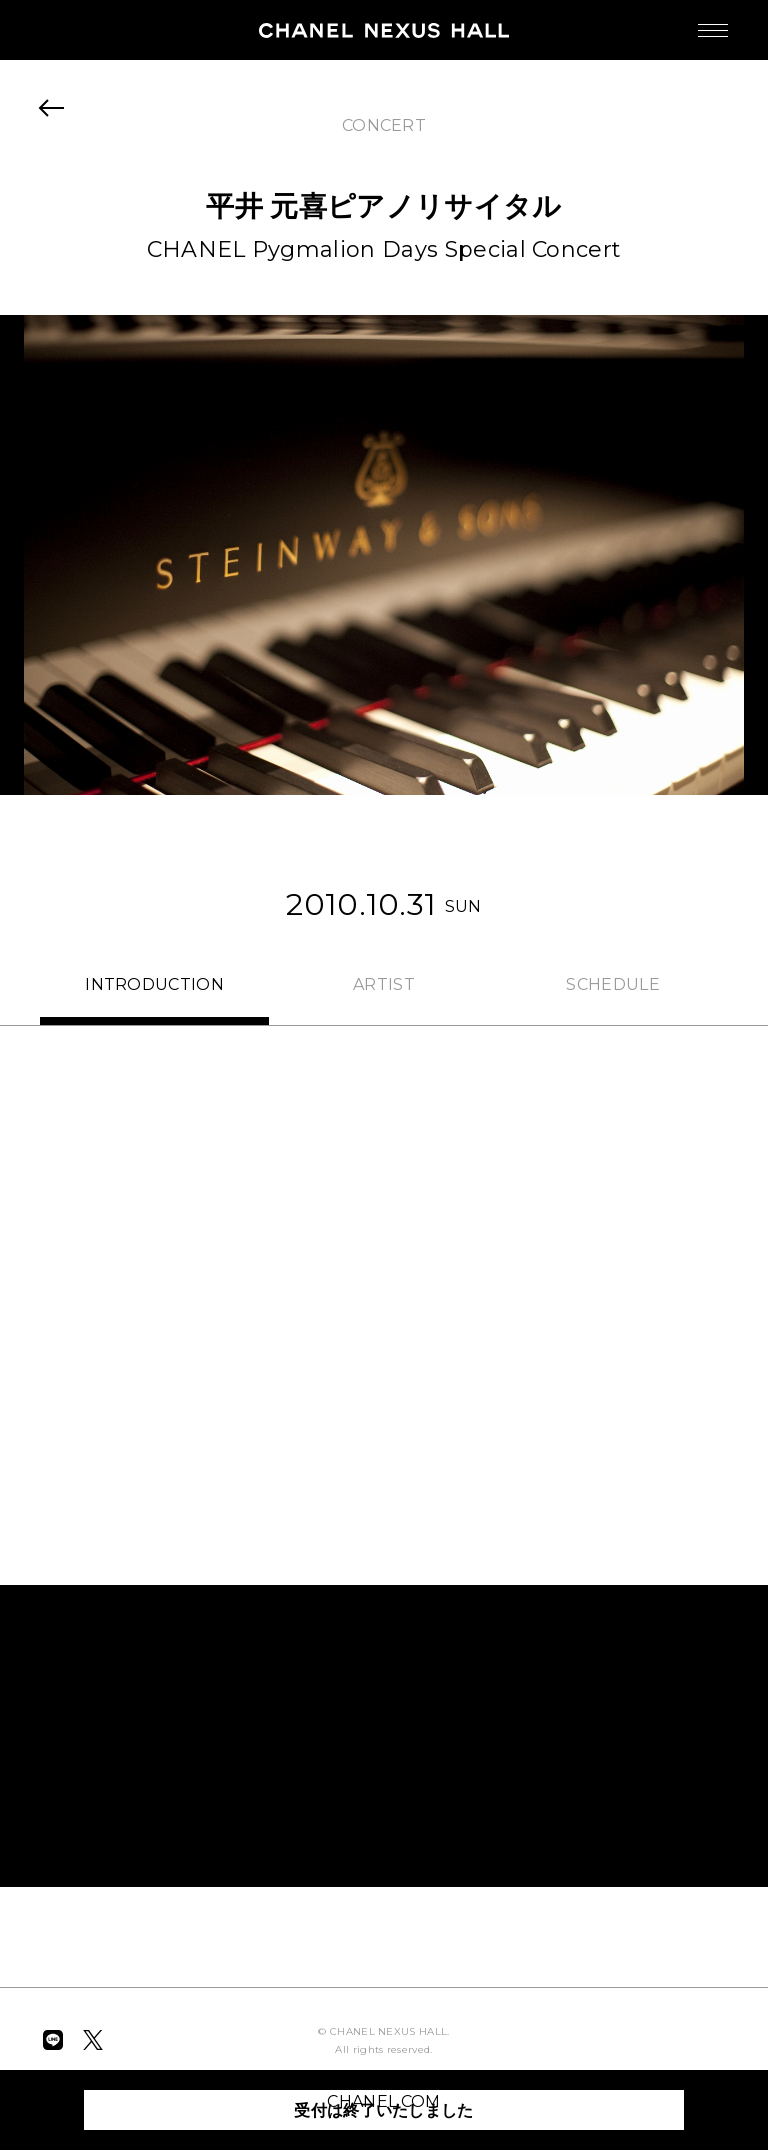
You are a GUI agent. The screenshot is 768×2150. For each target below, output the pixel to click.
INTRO (154, 984)
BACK (52, 108)
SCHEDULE (613, 984)
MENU (693, 20)
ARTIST (384, 984)
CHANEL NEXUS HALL (384, 30)
